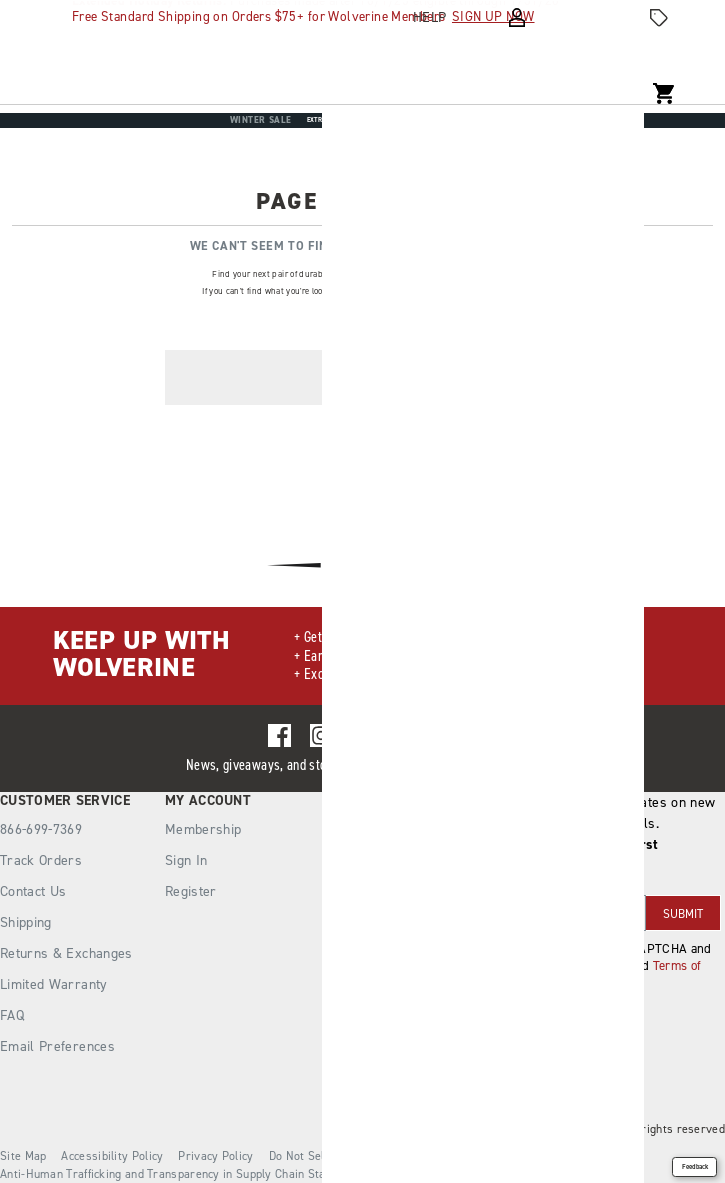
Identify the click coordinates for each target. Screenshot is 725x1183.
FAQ (12, 1015)
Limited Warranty (54, 984)
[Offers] (659, 18)
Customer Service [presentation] (65, 801)
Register (191, 891)
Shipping (26, 922)
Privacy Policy (215, 1156)
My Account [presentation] (208, 801)
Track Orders (41, 860)
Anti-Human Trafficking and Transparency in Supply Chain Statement (182, 1174)
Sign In (186, 860)
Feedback (695, 1166)
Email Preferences (57, 1046)
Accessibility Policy (112, 1156)
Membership (203, 829)
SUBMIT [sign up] (683, 914)
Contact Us (33, 891)
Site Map (23, 1156)
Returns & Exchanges (66, 953)
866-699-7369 (41, 830)
